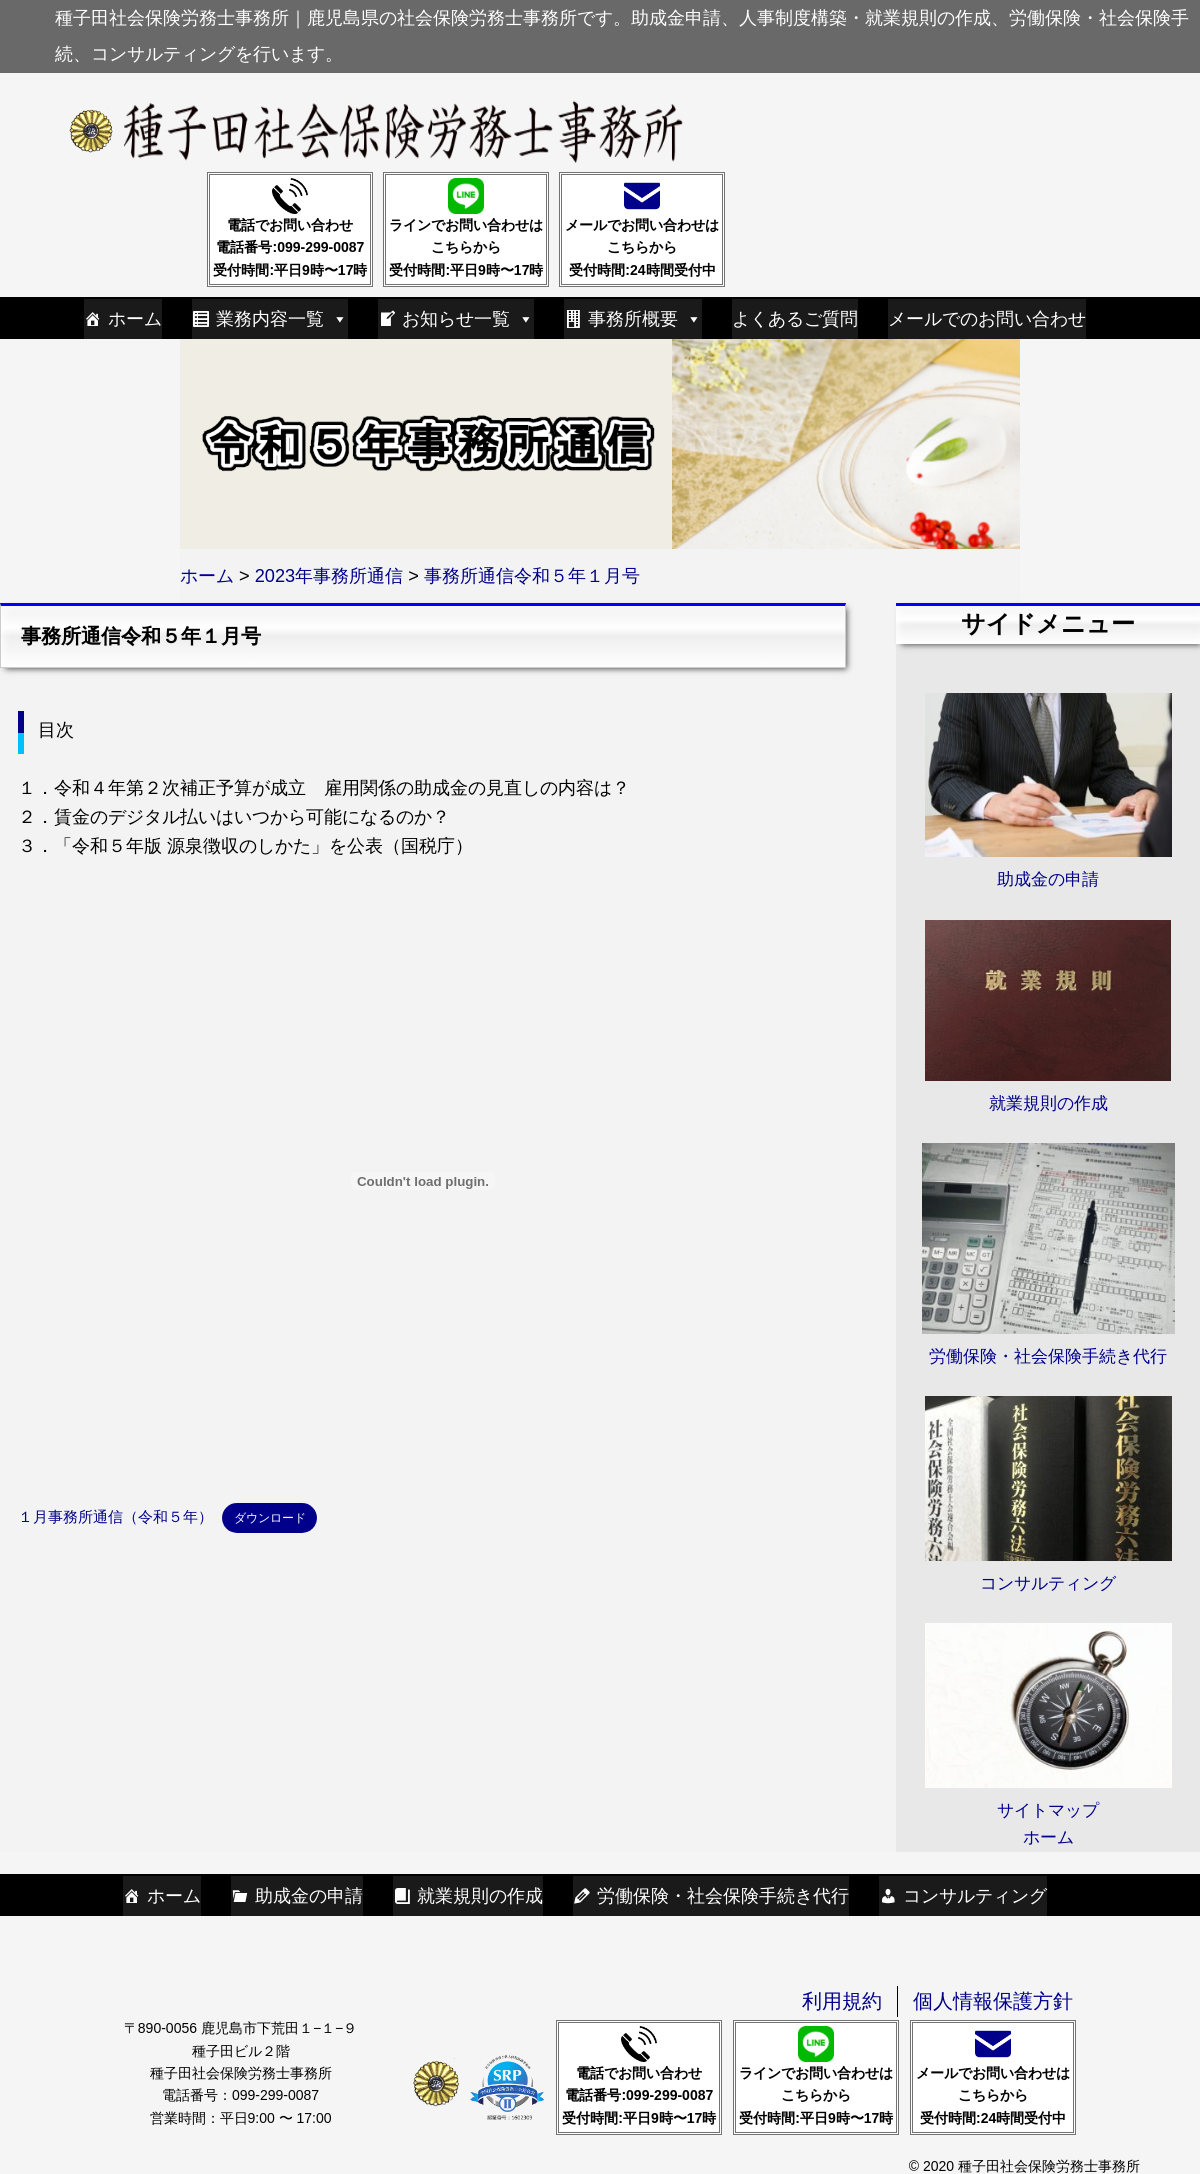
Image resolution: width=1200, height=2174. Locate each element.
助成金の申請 (309, 1896)
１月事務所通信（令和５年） (115, 1517)
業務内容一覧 (282, 319)
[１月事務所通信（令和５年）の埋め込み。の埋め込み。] (423, 1181)
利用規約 (842, 2001)
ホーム (135, 319)
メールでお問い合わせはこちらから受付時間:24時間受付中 (642, 228)
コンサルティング (975, 1896)
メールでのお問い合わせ (987, 319)
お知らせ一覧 (468, 319)
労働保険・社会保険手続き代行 (723, 1896)
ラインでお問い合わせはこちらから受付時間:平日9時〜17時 (466, 228)
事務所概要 (645, 319)
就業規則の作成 (480, 1896)
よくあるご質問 (795, 319)
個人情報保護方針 (993, 2001)
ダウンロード (270, 1517)
